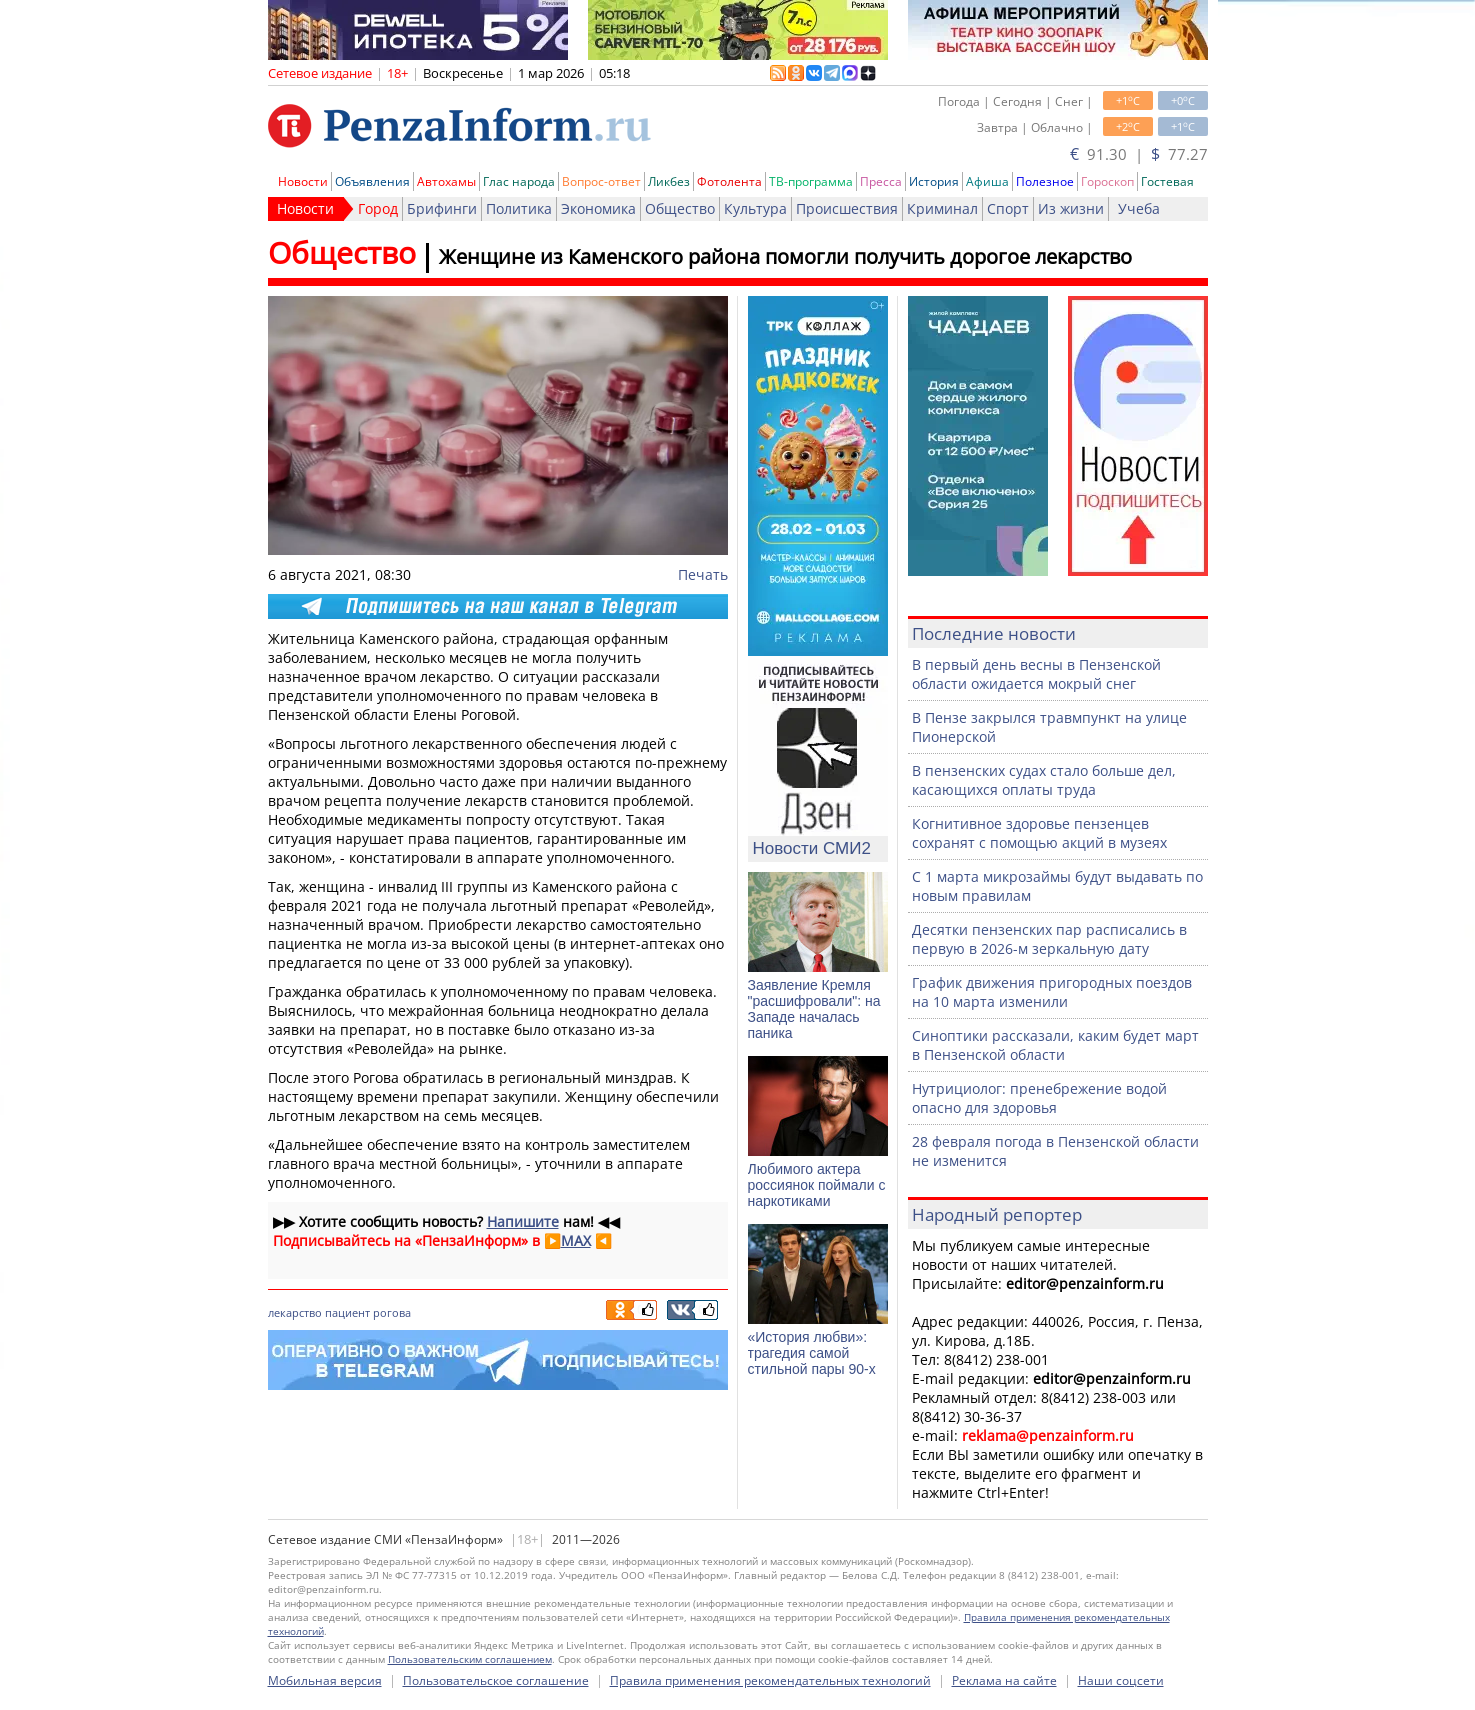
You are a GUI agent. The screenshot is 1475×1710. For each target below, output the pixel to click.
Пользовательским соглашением (470, 1659)
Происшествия (847, 208)
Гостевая (1167, 181)
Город (378, 208)
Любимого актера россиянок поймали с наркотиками (817, 1185)
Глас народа (519, 181)
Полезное (1045, 181)
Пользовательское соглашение (496, 1680)
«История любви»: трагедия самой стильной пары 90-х (812, 1353)
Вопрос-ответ (601, 181)
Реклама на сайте (1004, 1680)
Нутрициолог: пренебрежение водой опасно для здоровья (1039, 1098)
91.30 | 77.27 (1139, 154)
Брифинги (442, 208)
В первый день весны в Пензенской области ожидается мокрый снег (1036, 674)
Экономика (598, 208)
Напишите (523, 1221)
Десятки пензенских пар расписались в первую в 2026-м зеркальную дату (1049, 939)
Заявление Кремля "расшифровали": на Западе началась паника (814, 1009)
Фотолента (729, 181)
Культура (755, 208)
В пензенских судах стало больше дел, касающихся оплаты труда (1044, 780)
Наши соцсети (1121, 1680)
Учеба (1139, 208)
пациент (347, 1312)
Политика (519, 208)
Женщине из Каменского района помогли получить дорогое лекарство (785, 256)
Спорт (1008, 208)
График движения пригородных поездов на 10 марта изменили (1052, 992)
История (934, 181)
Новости (303, 181)
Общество (680, 208)
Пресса (881, 181)
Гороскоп (1107, 181)
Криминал (942, 208)
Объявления (372, 181)
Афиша (987, 181)
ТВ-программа (811, 181)
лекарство (295, 1312)
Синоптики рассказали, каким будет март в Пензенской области (1055, 1045)
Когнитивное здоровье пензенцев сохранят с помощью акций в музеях (1039, 833)
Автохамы (446, 181)
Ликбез (669, 181)
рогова (392, 1312)
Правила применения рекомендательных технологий (770, 1680)
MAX (576, 1240)
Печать (703, 574)
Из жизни (1071, 208)
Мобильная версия (325, 1680)
